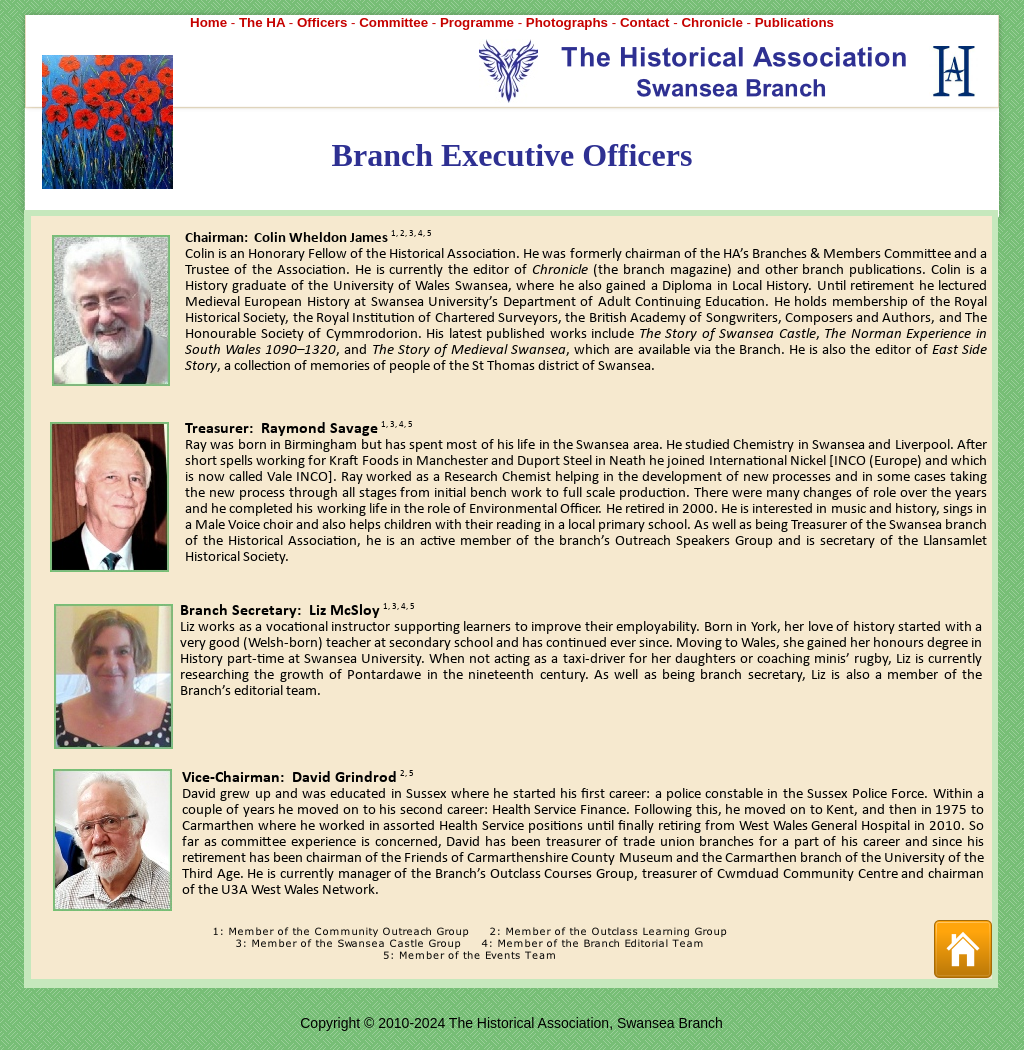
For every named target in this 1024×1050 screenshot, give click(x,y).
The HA (264, 22)
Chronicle (713, 22)
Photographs (569, 22)
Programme (479, 22)
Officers (324, 22)
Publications (794, 22)
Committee (395, 22)
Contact (646, 22)
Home (210, 22)
